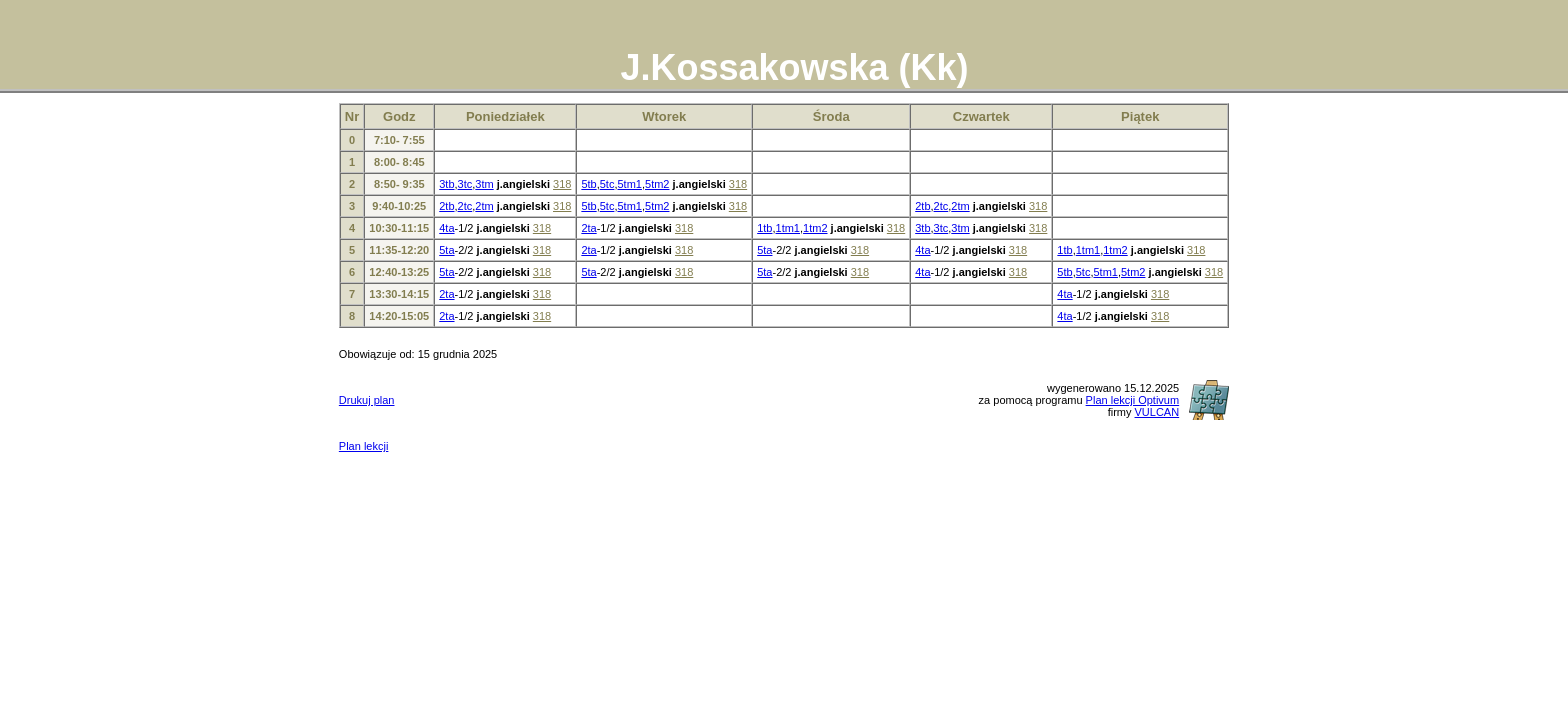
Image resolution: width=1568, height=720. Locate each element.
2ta (588, 228)
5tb (588, 184)
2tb (446, 206)
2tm (484, 206)
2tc (465, 206)
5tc (607, 184)
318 (562, 184)
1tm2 (815, 228)
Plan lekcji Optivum (1133, 400)
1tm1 (788, 228)
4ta (446, 228)
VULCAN (1157, 412)
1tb (764, 228)
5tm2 (657, 184)
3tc (465, 184)
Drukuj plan (367, 400)
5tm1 (629, 184)
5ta (446, 250)
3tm (484, 184)
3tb (446, 184)
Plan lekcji (364, 446)
